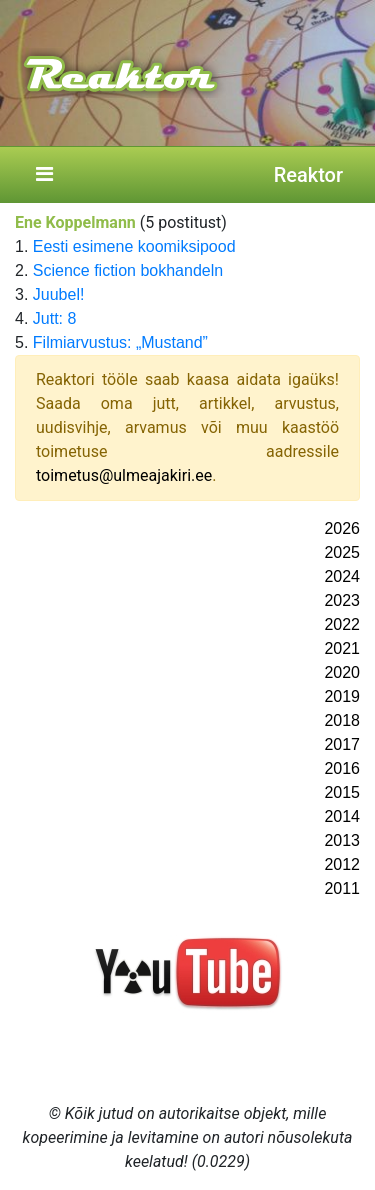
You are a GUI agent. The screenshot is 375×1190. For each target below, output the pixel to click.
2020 (342, 672)
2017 (342, 744)
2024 (342, 576)
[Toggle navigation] (44, 175)
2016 (342, 768)
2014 (342, 816)
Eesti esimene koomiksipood (134, 246)
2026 (342, 528)
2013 (342, 840)
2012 (342, 864)
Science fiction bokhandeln (128, 270)
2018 (342, 720)
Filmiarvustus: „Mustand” (120, 342)
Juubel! (59, 294)
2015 (342, 792)
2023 (342, 600)
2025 (342, 552)
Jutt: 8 (55, 318)
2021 (342, 648)
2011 (342, 888)
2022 (342, 624)
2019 (342, 696)
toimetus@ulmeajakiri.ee (124, 475)
